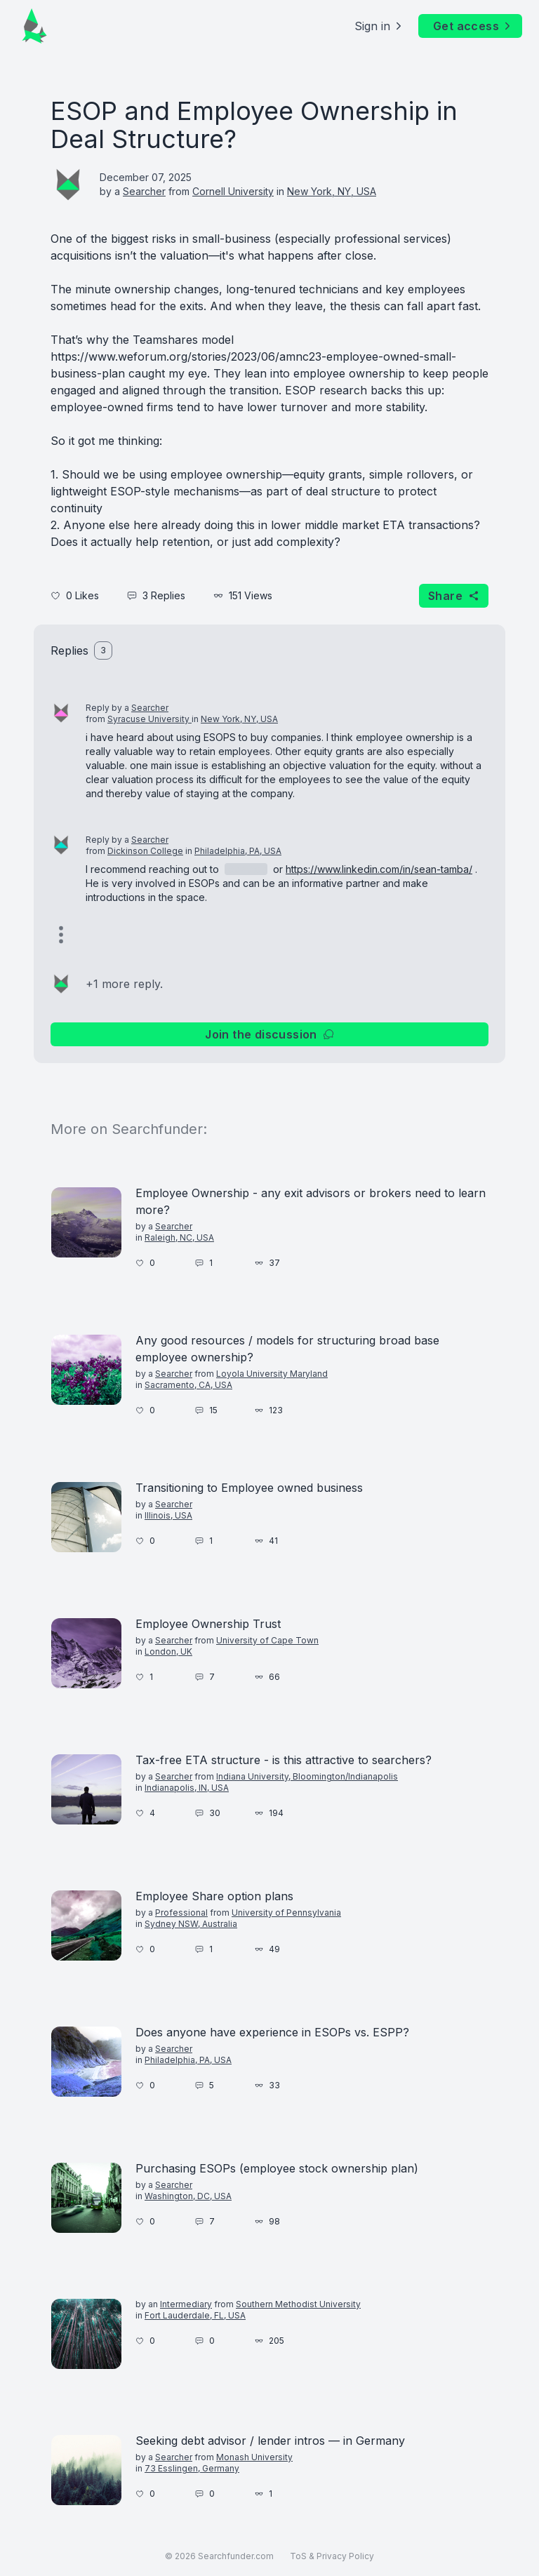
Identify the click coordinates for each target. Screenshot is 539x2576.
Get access (473, 26)
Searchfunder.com (236, 2556)
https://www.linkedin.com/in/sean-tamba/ (379, 869)
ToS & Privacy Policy (332, 2556)
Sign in (379, 26)
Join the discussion (269, 1034)
